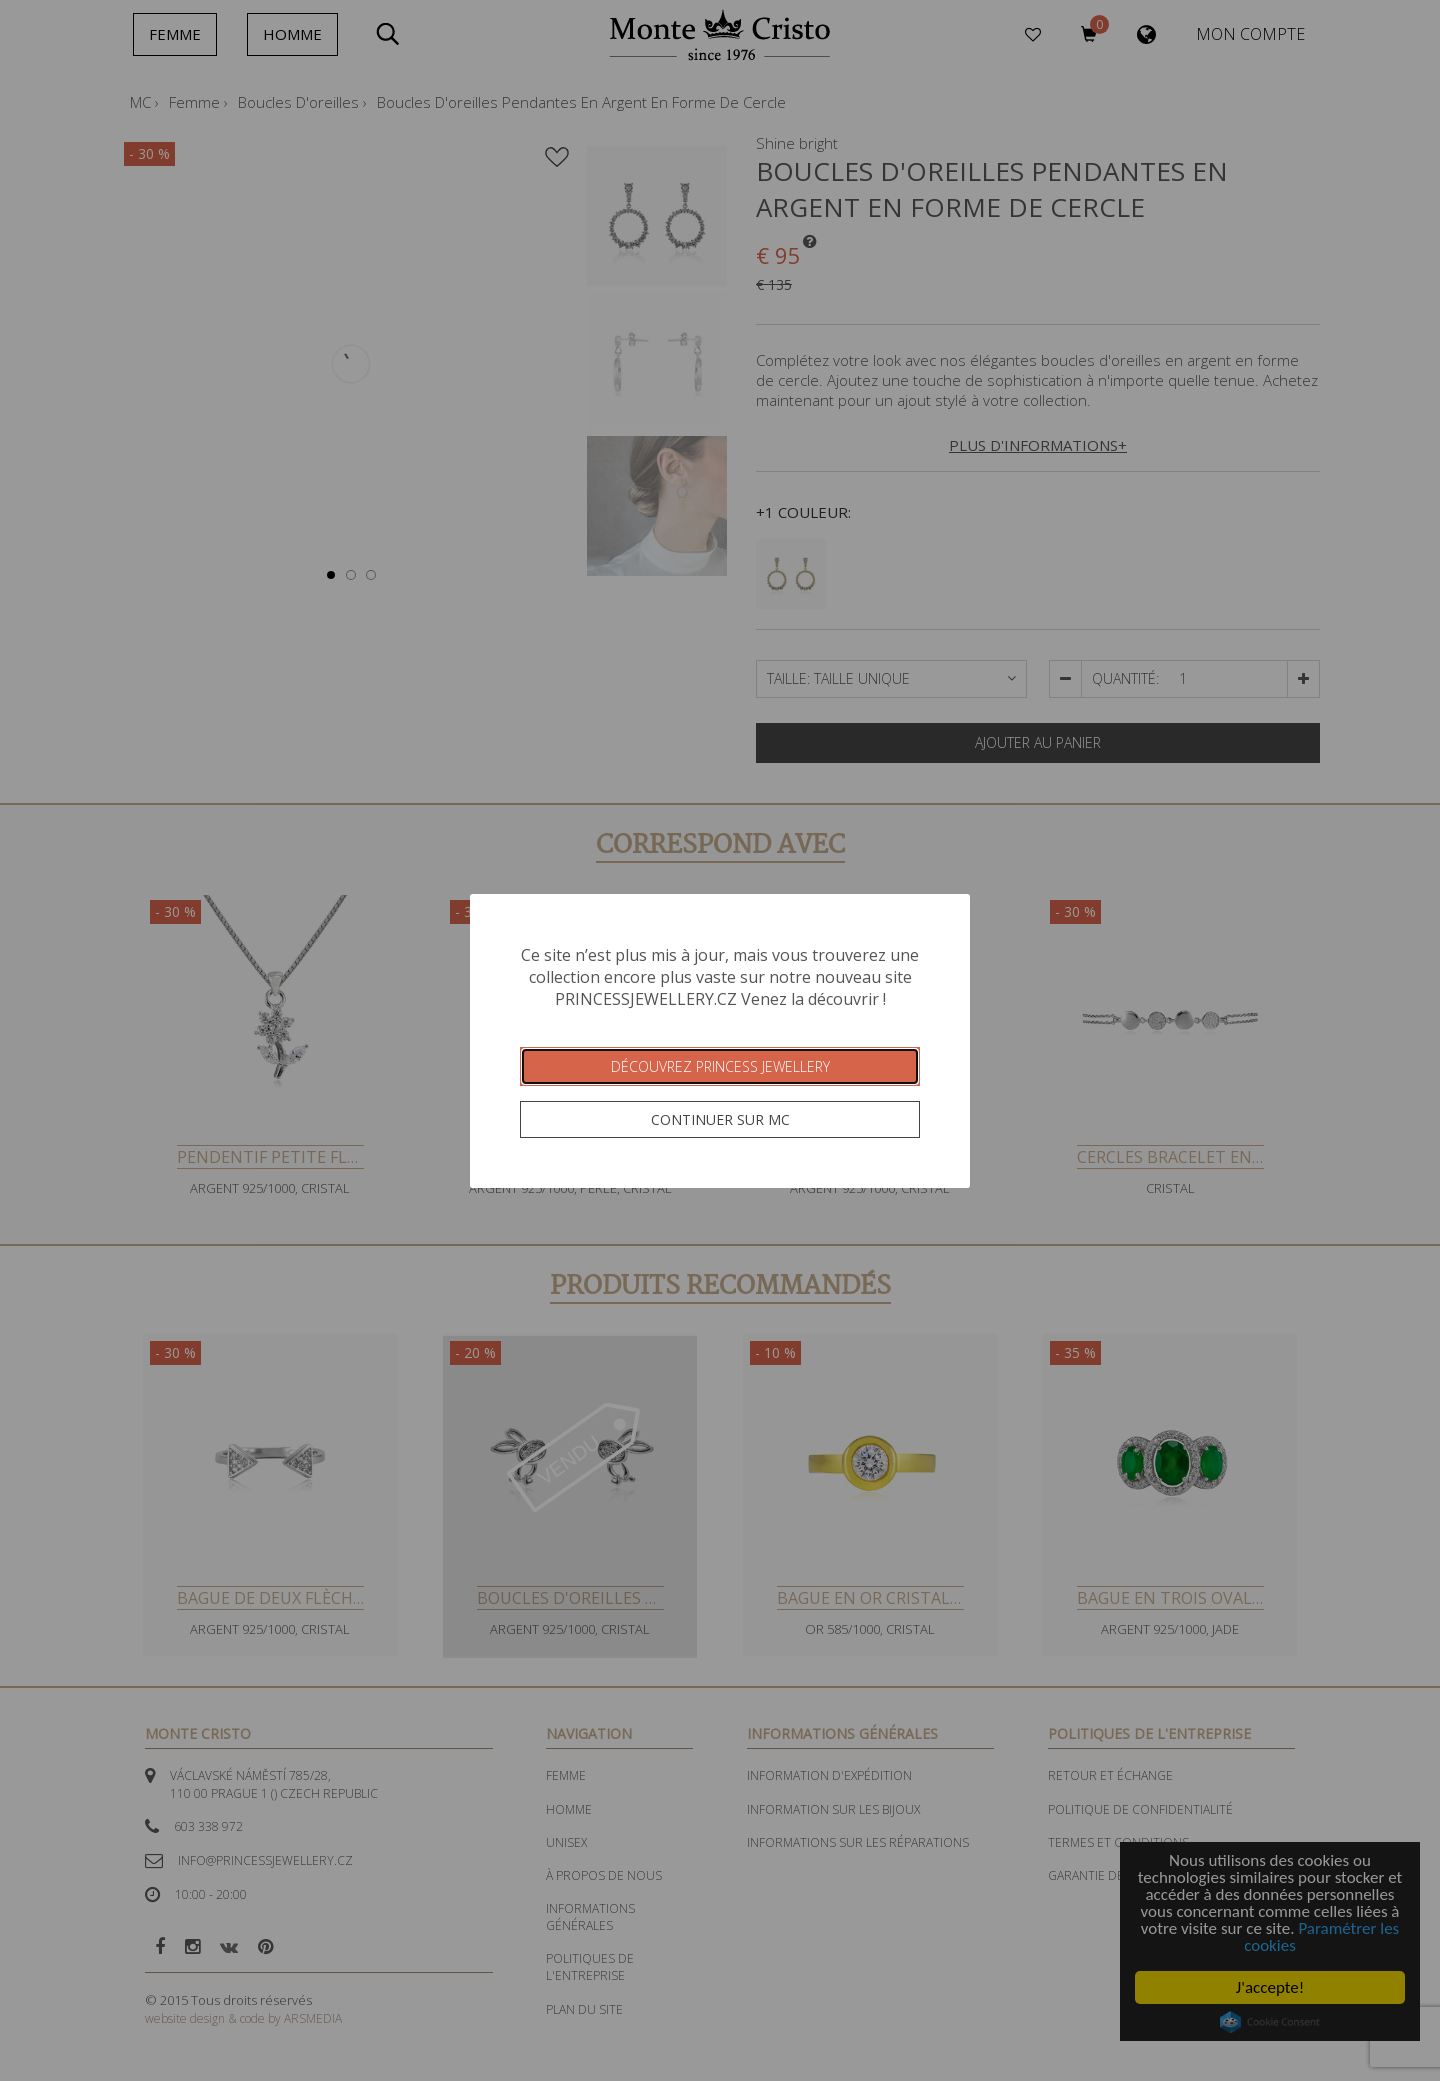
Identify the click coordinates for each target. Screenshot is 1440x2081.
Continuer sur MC (720, 1119)
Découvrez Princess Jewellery (720, 1066)
